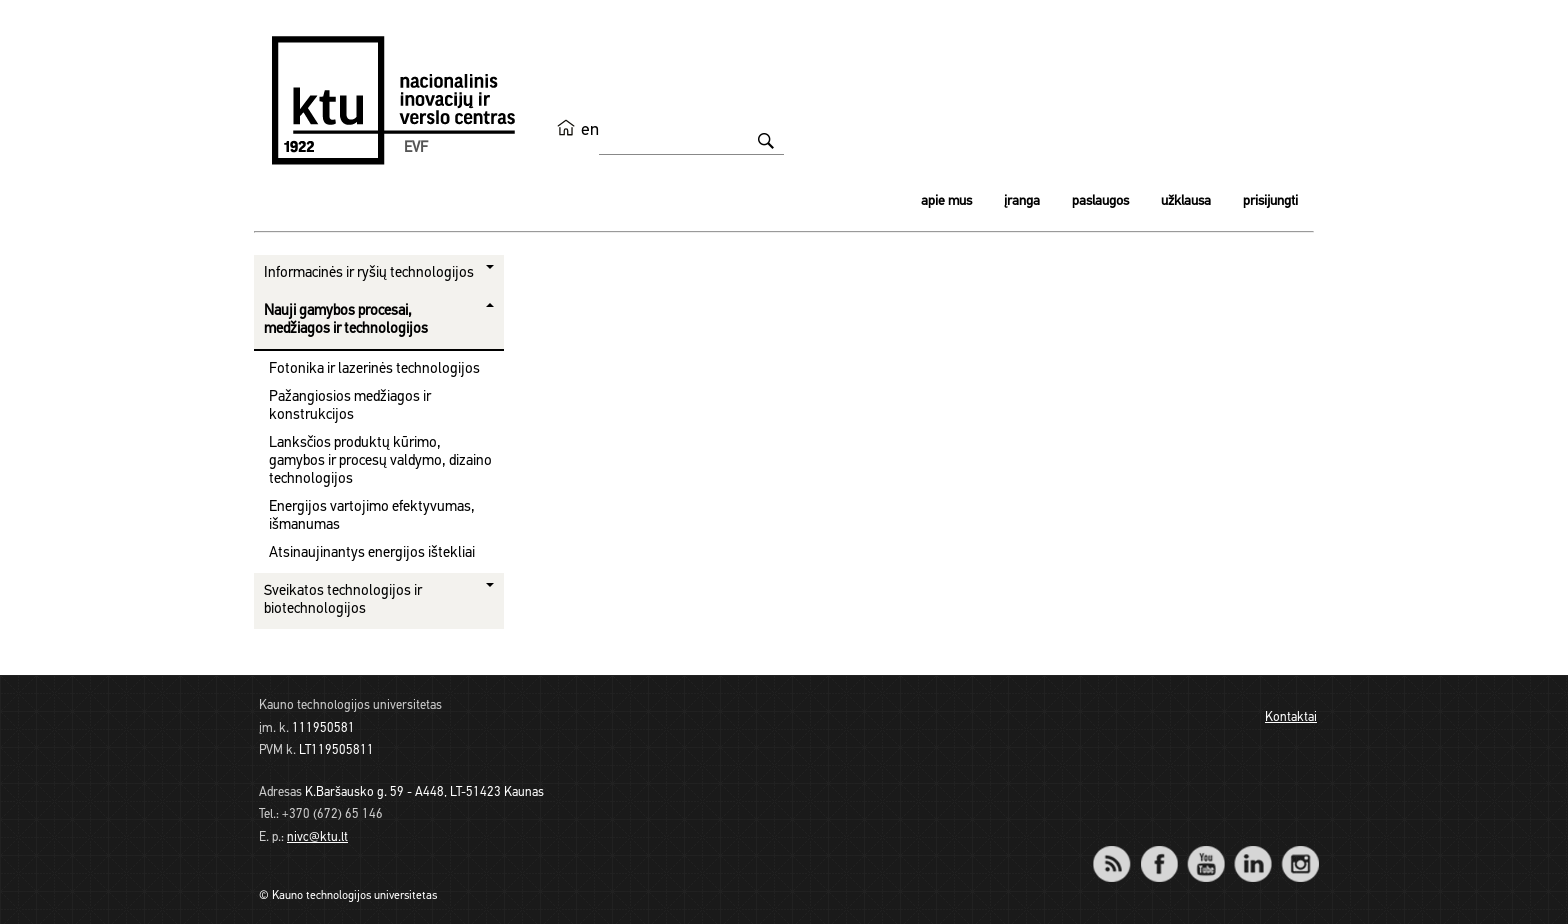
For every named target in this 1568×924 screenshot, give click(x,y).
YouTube (1205, 850)
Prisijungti (1270, 201)
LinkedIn (1252, 850)
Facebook (1158, 850)
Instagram (1299, 850)
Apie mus (946, 201)
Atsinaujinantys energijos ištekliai (372, 553)
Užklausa (1186, 201)
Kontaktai (1291, 717)
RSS (1120, 850)
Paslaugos (1100, 201)
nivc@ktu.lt (317, 837)
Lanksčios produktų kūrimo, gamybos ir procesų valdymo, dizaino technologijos (380, 461)
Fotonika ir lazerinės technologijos (374, 369)
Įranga (1022, 201)
